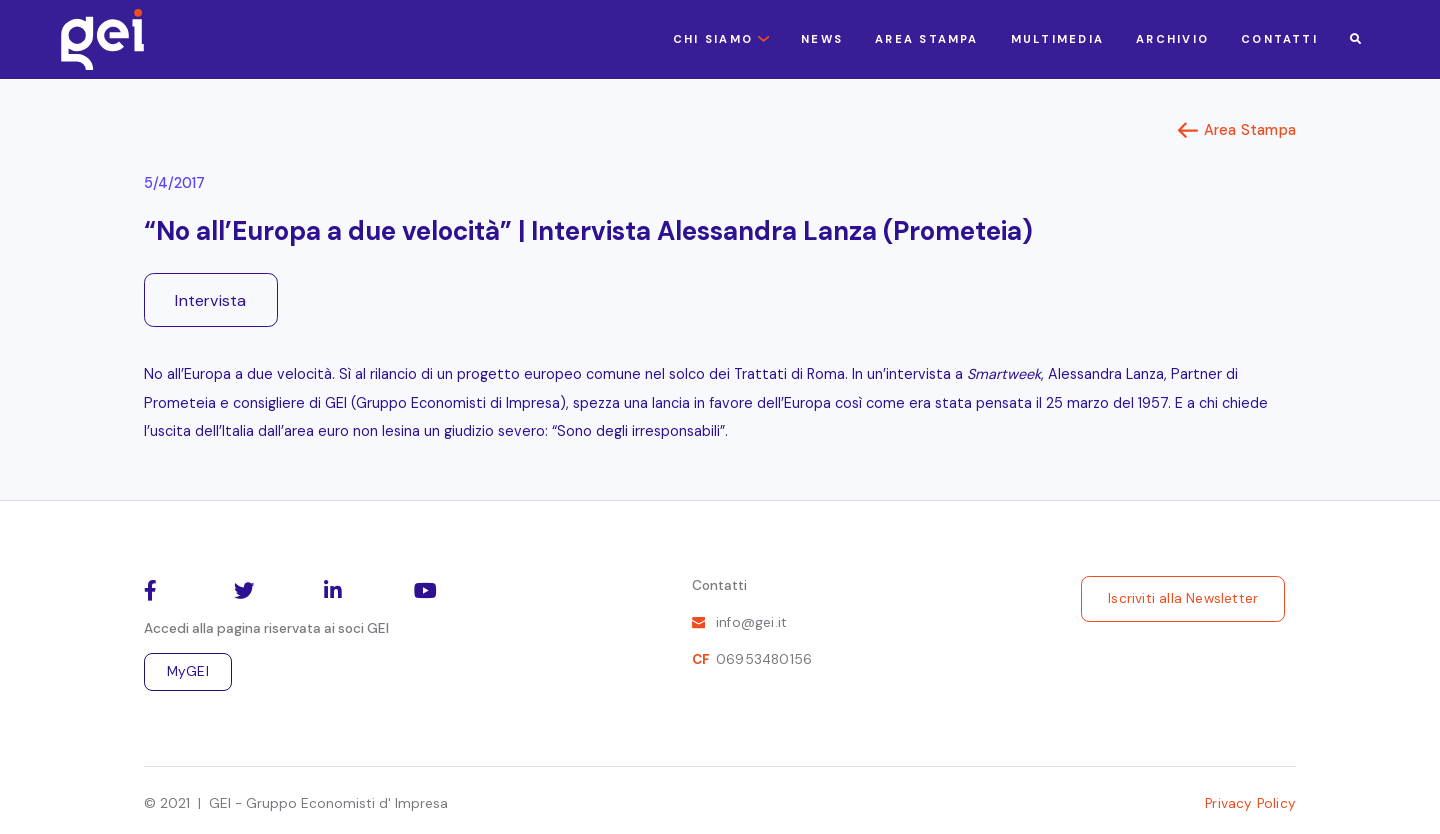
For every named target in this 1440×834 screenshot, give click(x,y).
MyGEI (188, 671)
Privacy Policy (1250, 803)
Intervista (210, 300)
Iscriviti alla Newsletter (1183, 598)
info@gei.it (751, 622)
